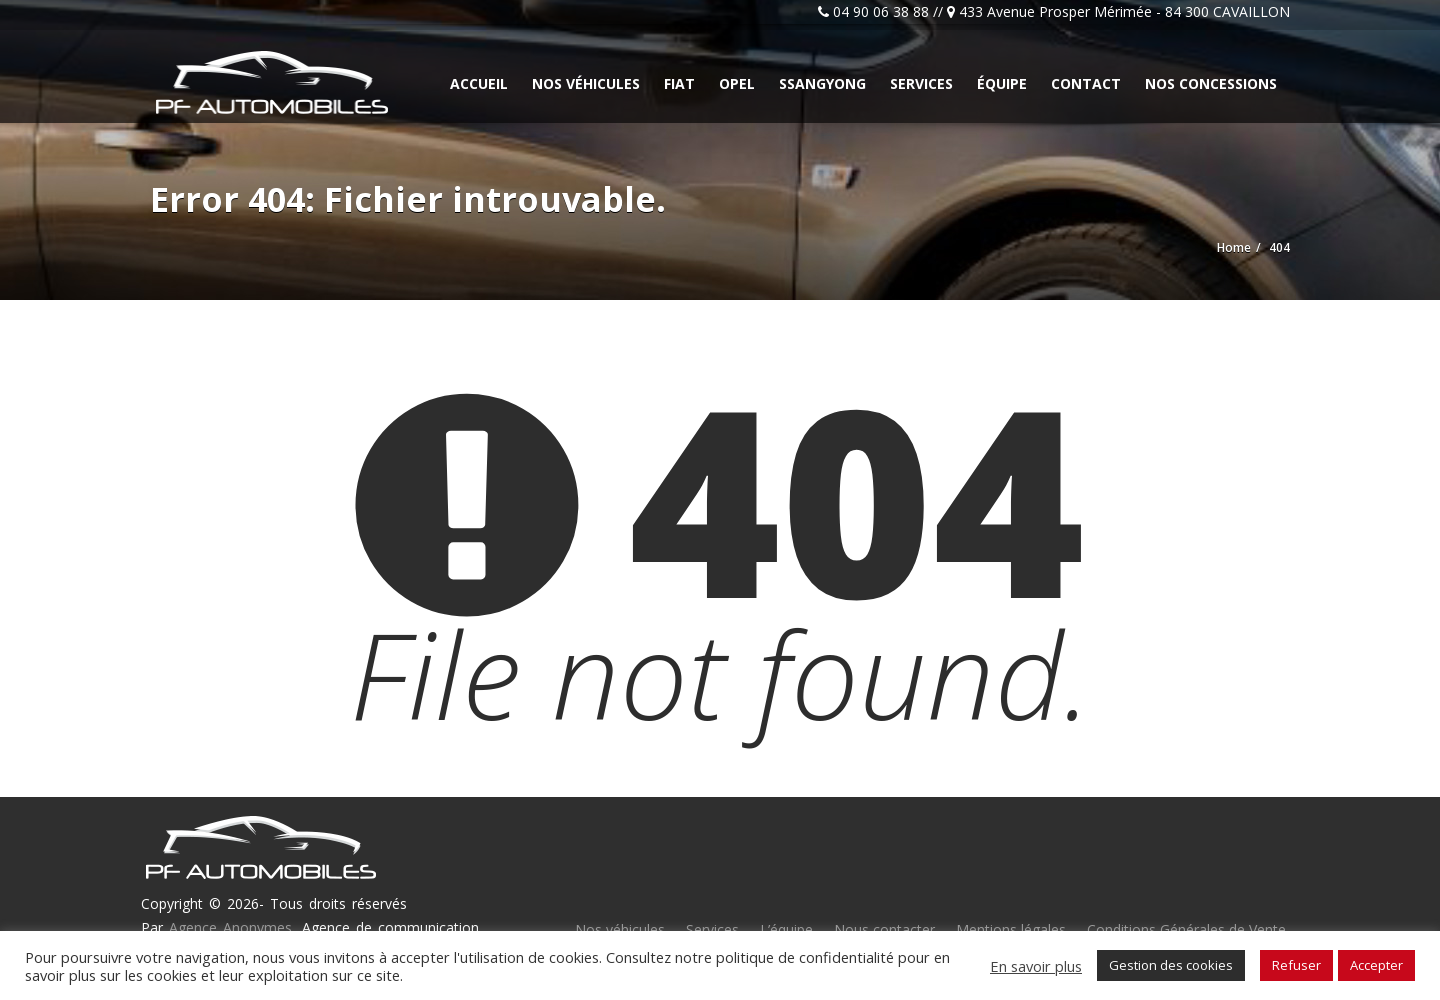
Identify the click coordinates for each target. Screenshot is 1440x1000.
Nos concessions (1211, 83)
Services (921, 83)
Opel (737, 83)
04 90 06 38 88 (881, 11)
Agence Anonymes (230, 927)
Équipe (1002, 83)
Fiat (679, 83)
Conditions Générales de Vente (1186, 929)
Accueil (479, 83)
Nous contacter (884, 929)
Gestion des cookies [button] (1171, 965)
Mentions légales (1011, 929)
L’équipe (786, 929)
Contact (1086, 83)
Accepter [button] (1376, 965)
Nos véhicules (586, 83)
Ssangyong (822, 83)
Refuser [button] (1296, 965)
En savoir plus (1036, 966)
